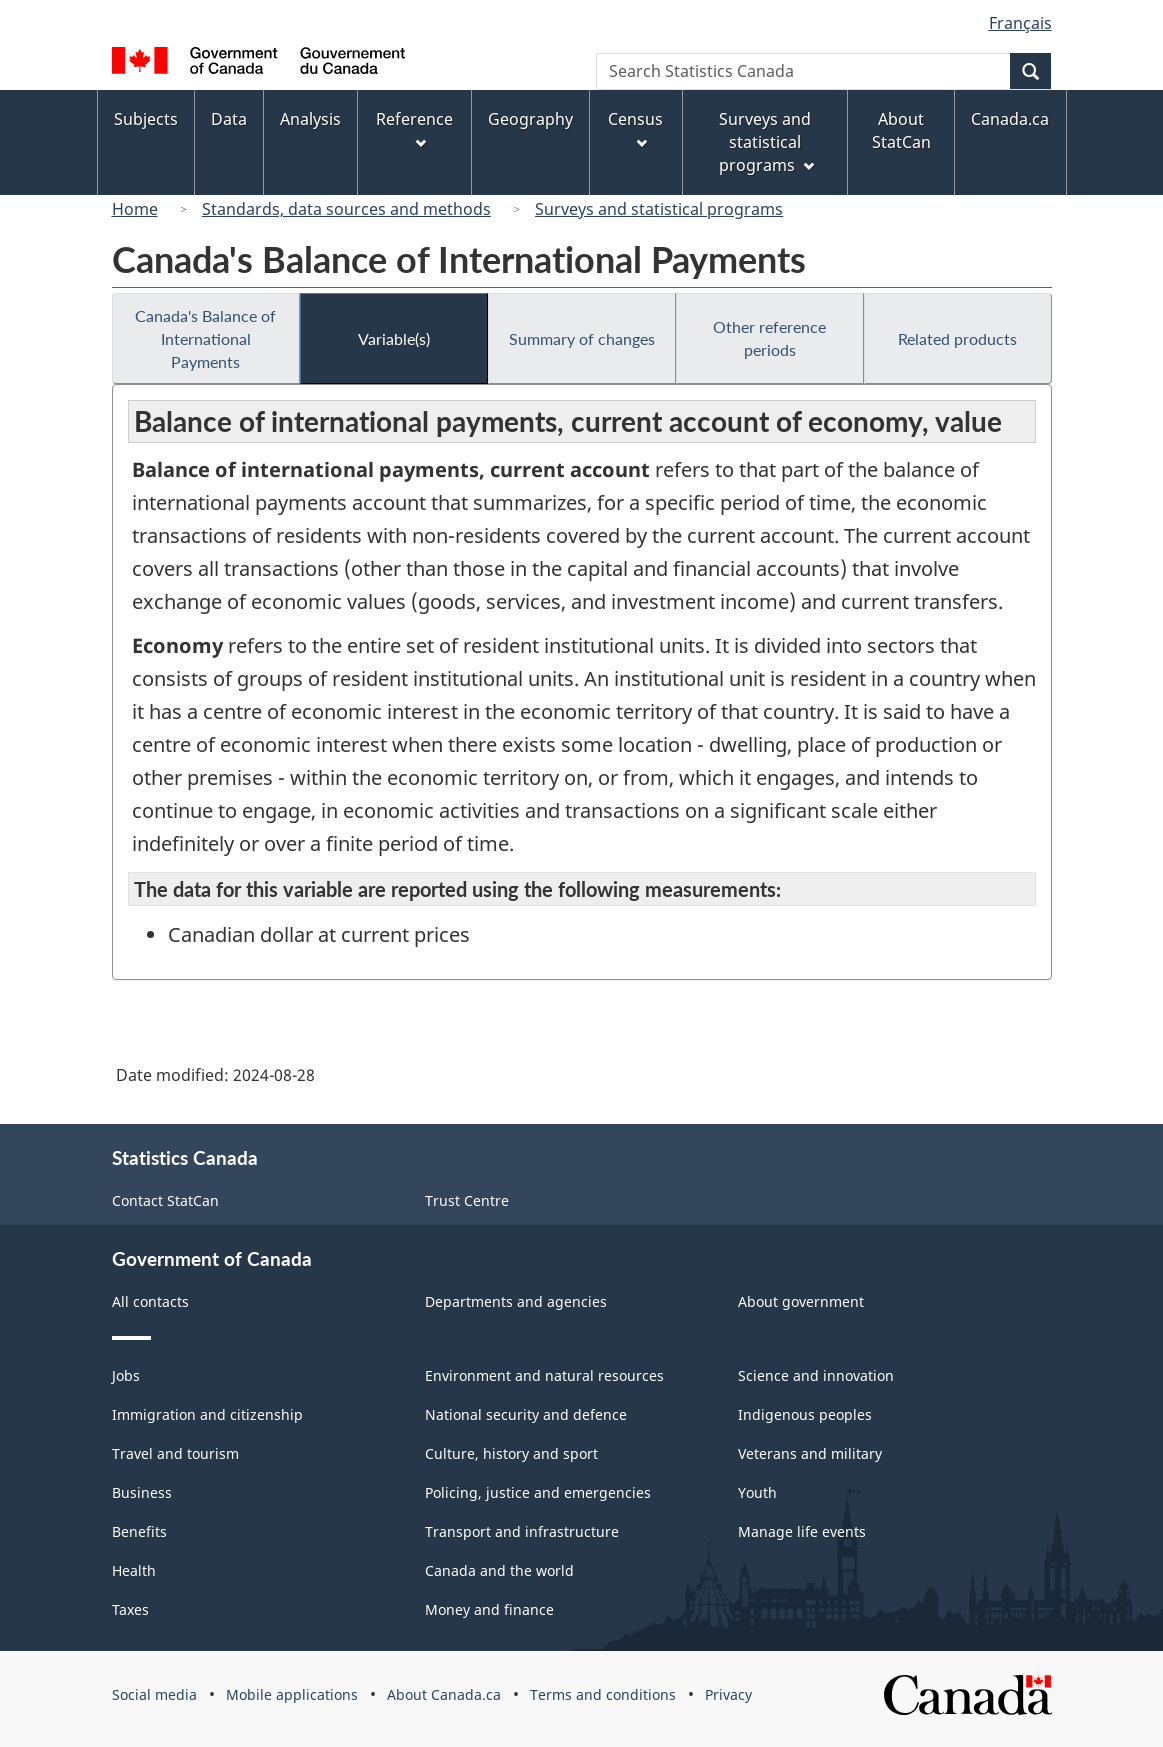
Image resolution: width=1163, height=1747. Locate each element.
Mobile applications (292, 1694)
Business (142, 1492)
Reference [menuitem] (414, 128)
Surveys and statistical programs (659, 209)
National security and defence (526, 1414)
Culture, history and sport (511, 1453)
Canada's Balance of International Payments (205, 338)
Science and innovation (816, 1375)
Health (134, 1570)
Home (135, 209)
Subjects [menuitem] (146, 119)
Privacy (728, 1694)
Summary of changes (582, 338)
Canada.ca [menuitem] (1010, 119)
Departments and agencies (516, 1301)
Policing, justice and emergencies (538, 1492)
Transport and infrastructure (522, 1531)
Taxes (130, 1609)
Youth (757, 1492)
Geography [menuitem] (530, 119)
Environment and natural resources (544, 1375)
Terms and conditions (603, 1694)
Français (1020, 23)
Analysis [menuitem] (310, 119)
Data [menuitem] (229, 119)
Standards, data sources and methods (346, 209)
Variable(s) (394, 338)
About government (801, 1301)
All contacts (150, 1301)
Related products (957, 338)
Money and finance (489, 1609)
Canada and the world (499, 1570)
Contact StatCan (165, 1200)
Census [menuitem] (635, 128)
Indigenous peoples (805, 1414)
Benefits (139, 1531)
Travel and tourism (175, 1453)
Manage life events (802, 1531)
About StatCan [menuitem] (901, 130)
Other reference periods (769, 338)
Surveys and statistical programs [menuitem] (766, 142)
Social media (154, 1694)
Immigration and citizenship (207, 1414)
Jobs (126, 1375)
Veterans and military (810, 1453)
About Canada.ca (444, 1694)
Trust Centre (467, 1200)
